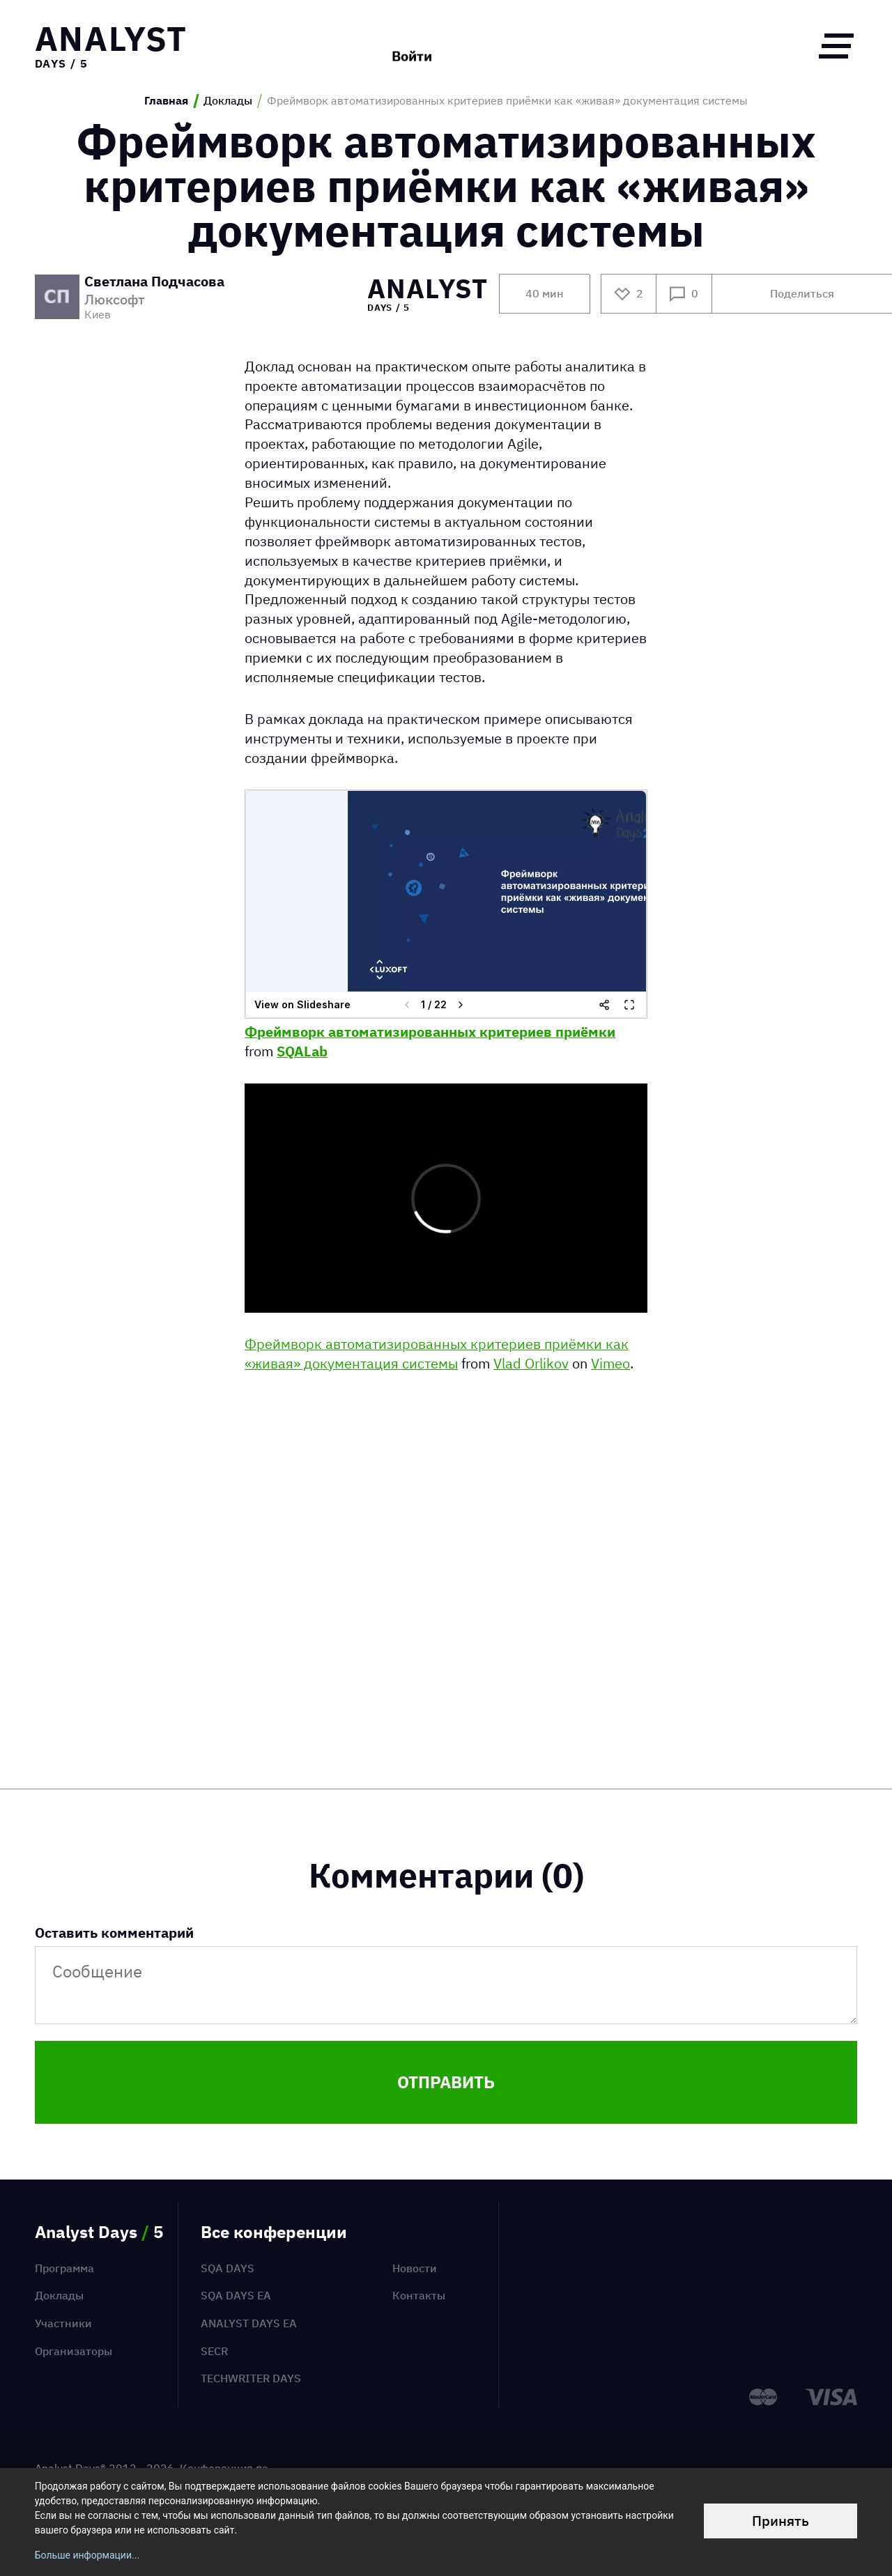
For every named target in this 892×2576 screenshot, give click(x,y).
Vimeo (610, 1363)
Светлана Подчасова (154, 282)
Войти (412, 45)
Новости (414, 2268)
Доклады (227, 100)
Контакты (418, 2295)
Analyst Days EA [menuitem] (249, 2323)
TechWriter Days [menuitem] (251, 2378)
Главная (166, 100)
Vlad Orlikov (531, 1363)
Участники (63, 2323)
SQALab (302, 1051)
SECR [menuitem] (214, 2351)
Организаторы (73, 2351)
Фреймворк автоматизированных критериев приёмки (430, 1031)
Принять (780, 2520)
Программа (64, 2268)
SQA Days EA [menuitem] (236, 2295)
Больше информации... (87, 2555)
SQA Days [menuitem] (227, 2268)
